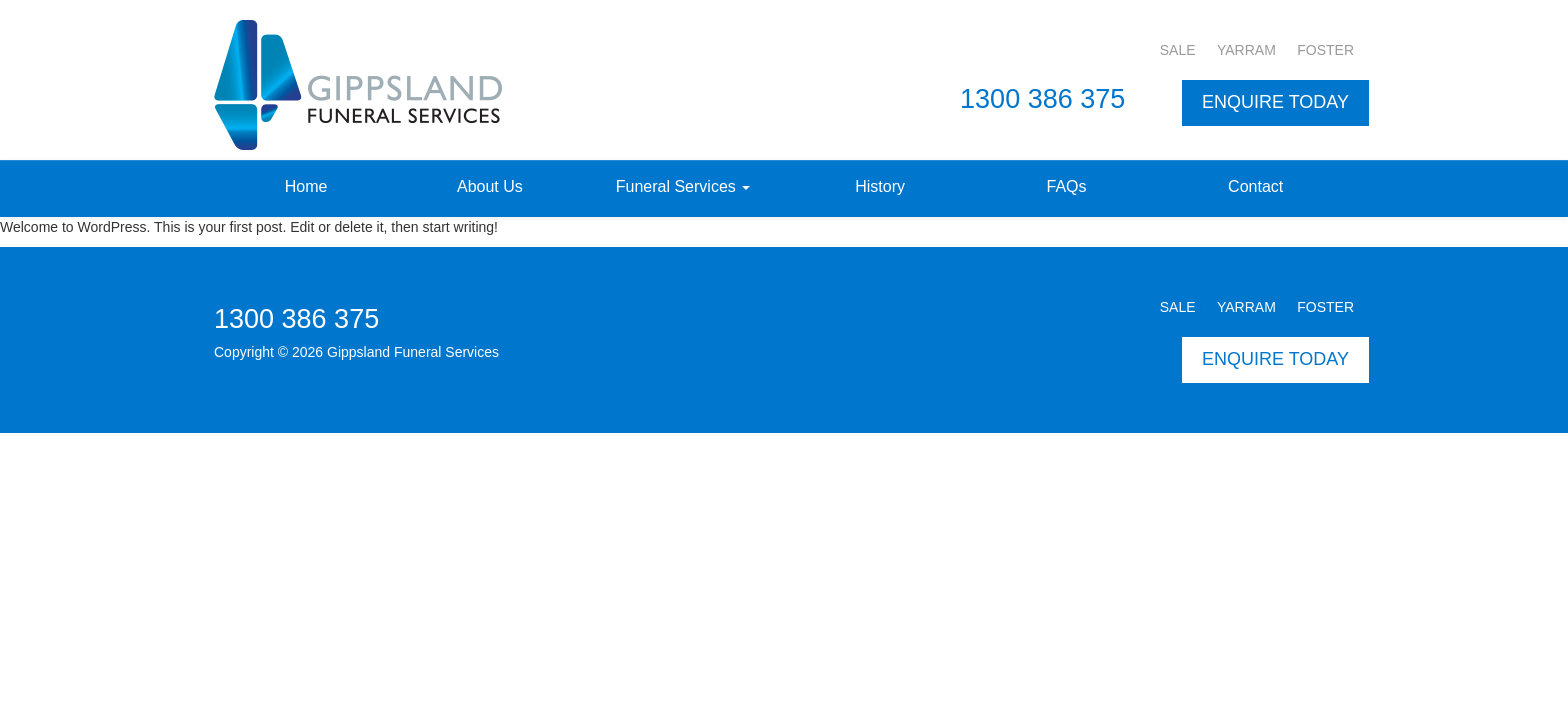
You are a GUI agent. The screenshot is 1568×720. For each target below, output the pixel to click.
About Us (490, 186)
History (880, 186)
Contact (1255, 186)
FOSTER (1325, 50)
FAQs (1067, 186)
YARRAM (1246, 50)
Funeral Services (683, 186)
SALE (1178, 50)
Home (306, 186)
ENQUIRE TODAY (1275, 102)
